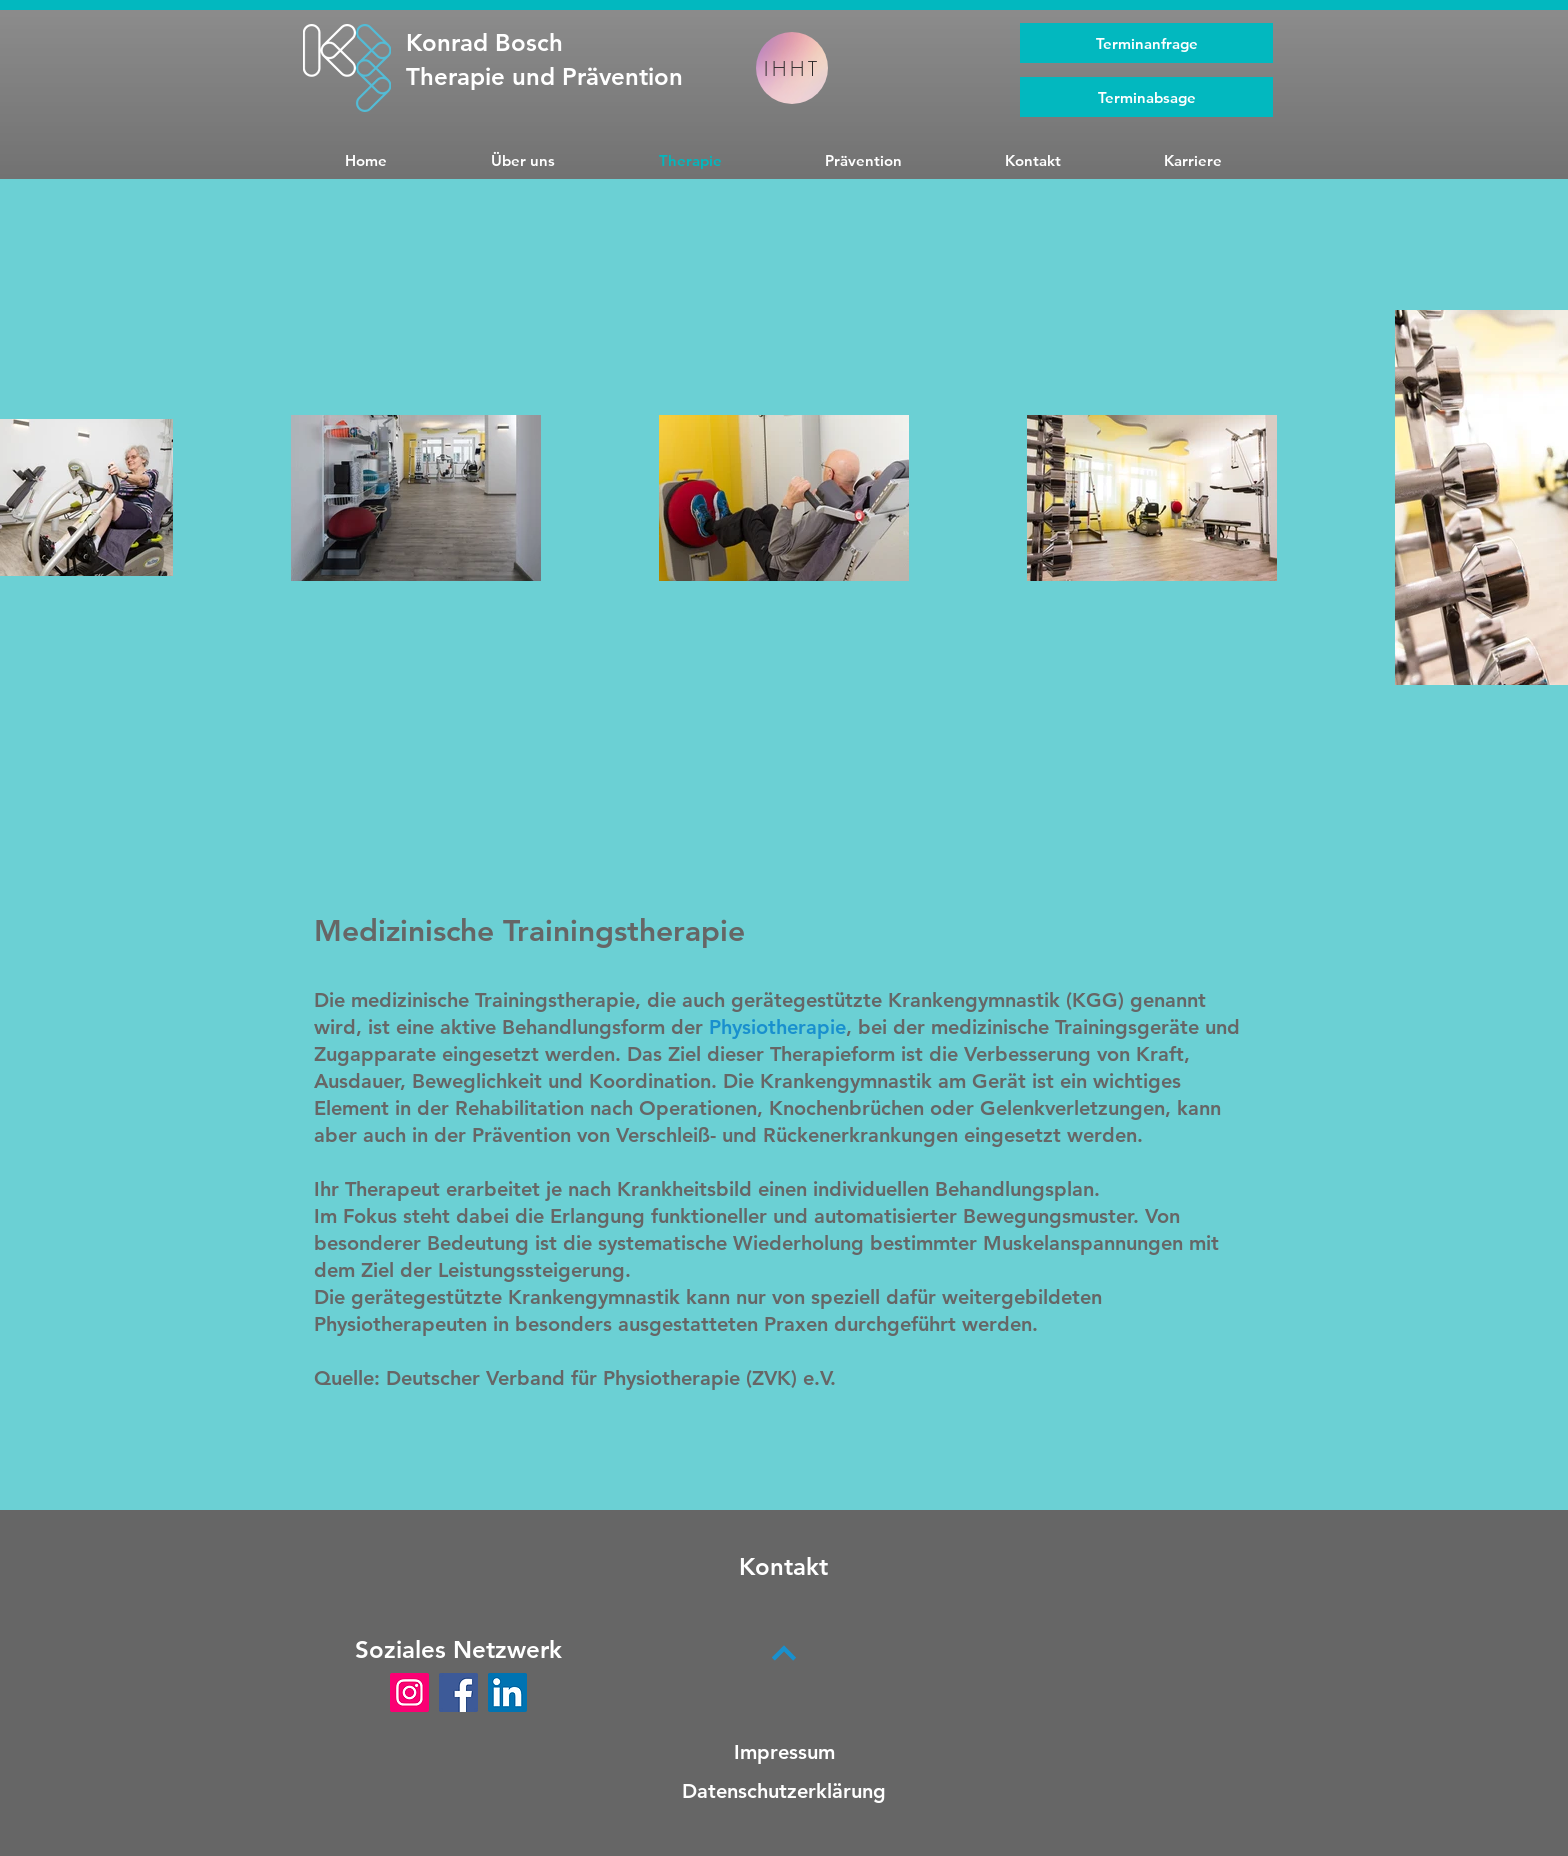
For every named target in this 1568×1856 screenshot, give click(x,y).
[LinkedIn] (507, 1692)
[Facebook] (458, 1692)
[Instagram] (409, 1692)
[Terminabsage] (1146, 97)
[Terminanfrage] (1146, 43)
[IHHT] (792, 68)
